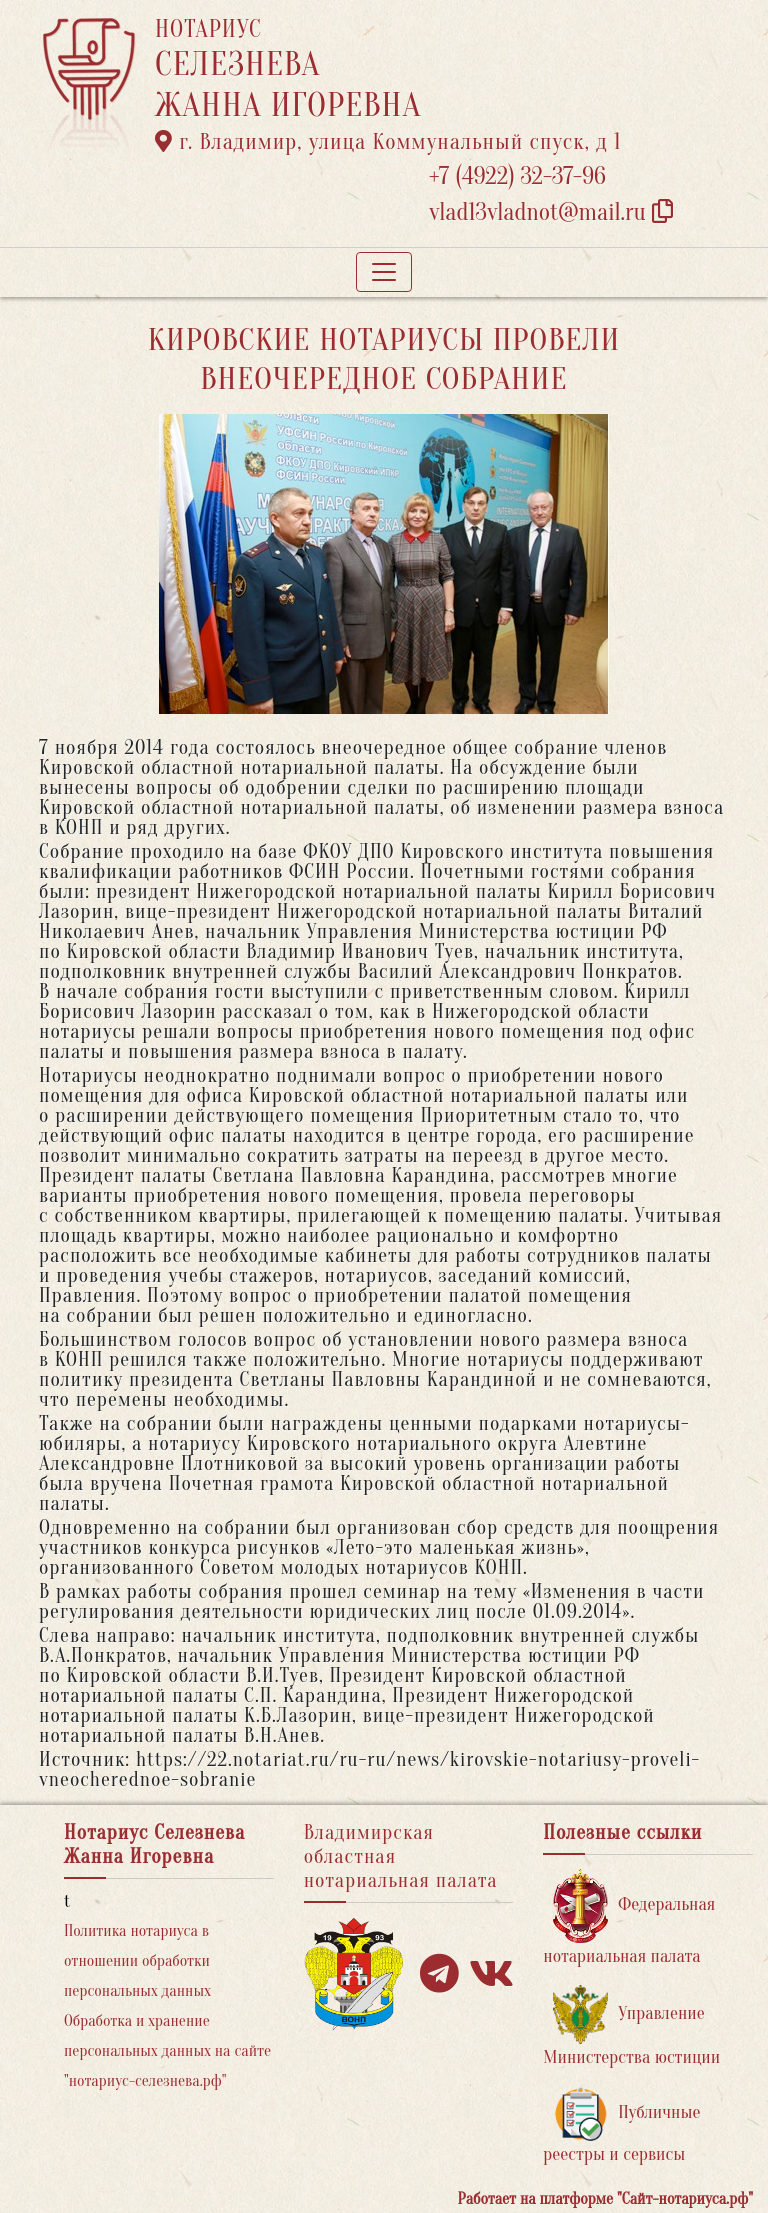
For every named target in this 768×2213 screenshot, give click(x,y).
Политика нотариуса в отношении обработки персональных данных (137, 1961)
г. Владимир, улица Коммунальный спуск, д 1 (388, 142)
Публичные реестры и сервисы (621, 2125)
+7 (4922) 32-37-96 (517, 176)
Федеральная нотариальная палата (629, 1917)
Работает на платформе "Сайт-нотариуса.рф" (605, 2199)
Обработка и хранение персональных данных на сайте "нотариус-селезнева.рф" (167, 2051)
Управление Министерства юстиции (631, 2026)
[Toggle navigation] (384, 272)
